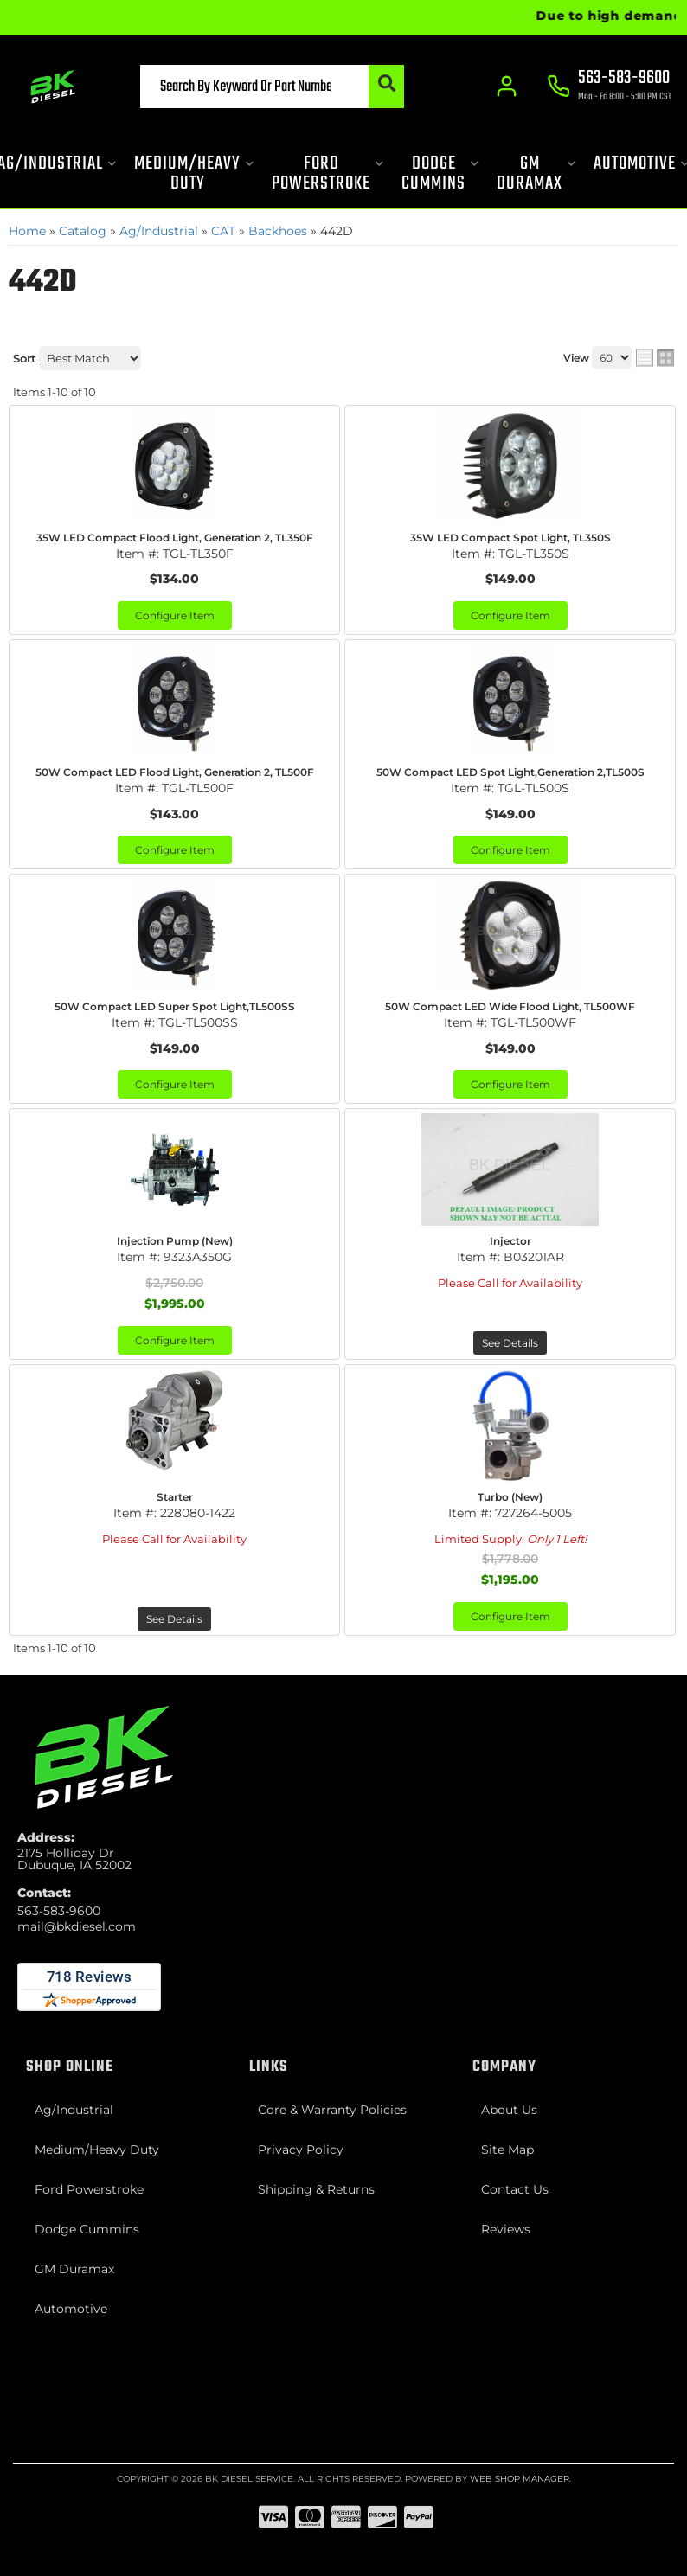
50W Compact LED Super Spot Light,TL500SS (175, 1006)
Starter (175, 1496)
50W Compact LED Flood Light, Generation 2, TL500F (174, 772)
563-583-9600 (58, 1911)
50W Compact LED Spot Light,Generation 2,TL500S (510, 772)
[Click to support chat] (609, 87)
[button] (272, 86)
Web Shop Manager (519, 2478)
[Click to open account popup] (507, 86)
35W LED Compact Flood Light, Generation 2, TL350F (174, 537)
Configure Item (175, 615)
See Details (510, 1342)
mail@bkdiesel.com (76, 1926)
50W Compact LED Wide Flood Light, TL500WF (510, 1006)
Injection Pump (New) (175, 1240)
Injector (510, 1240)
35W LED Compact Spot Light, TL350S (510, 537)
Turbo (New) (510, 1496)
